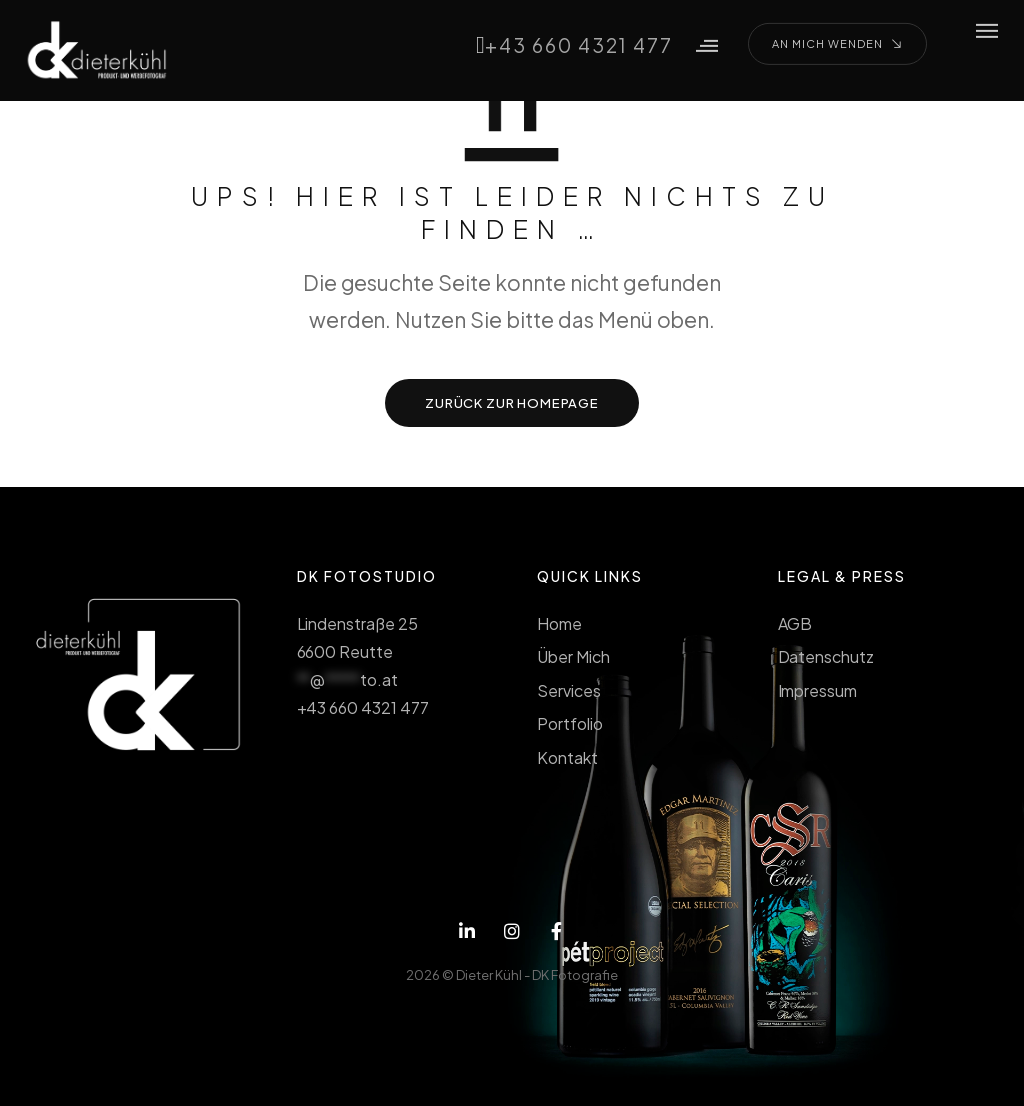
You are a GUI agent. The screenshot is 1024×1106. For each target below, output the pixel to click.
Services (569, 690)
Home (559, 623)
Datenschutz (826, 656)
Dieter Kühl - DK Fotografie (537, 975)
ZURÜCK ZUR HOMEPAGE (512, 403)
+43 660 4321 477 (571, 43)
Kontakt (567, 757)
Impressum (818, 690)
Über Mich (573, 656)
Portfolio (570, 723)
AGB (795, 623)
